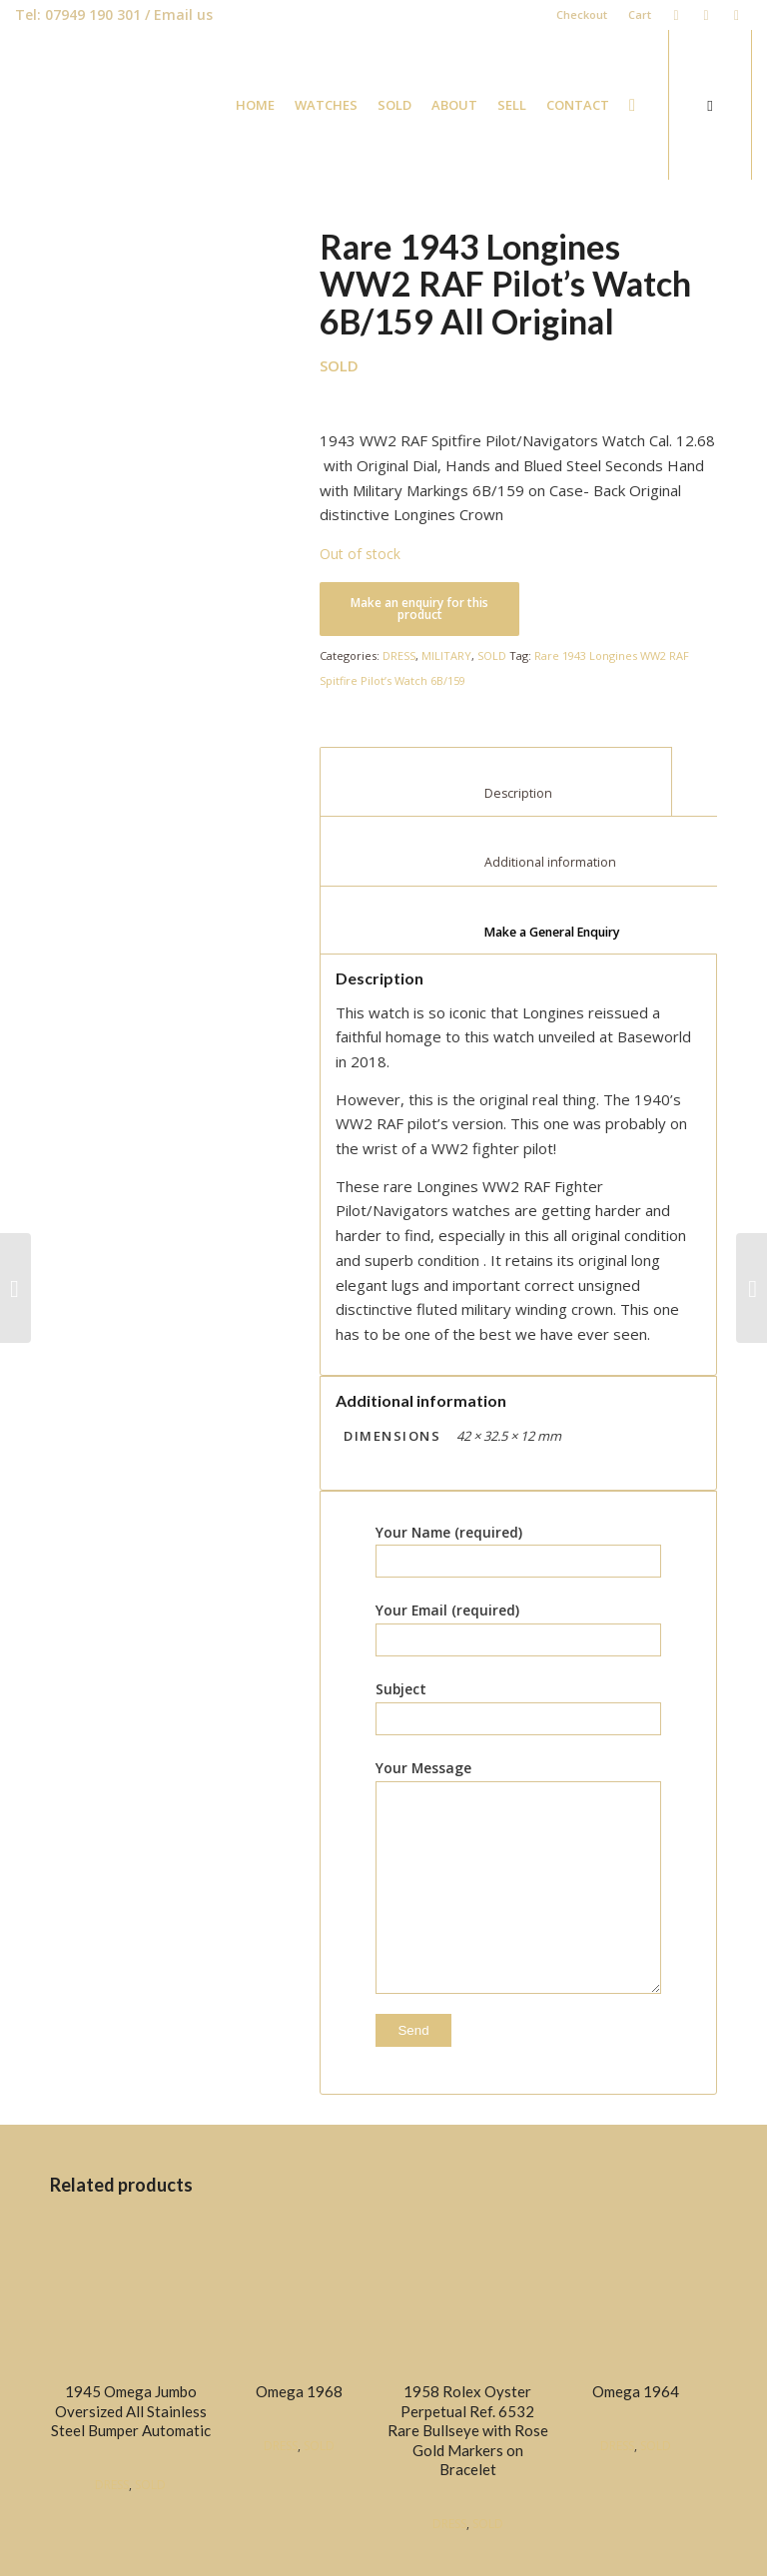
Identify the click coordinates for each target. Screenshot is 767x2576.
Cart (639, 14)
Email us (183, 14)
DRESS (399, 655)
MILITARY (446, 655)
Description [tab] (496, 793)
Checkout (581, 14)
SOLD (491, 655)
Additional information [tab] (532, 862)
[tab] (532, 921)
